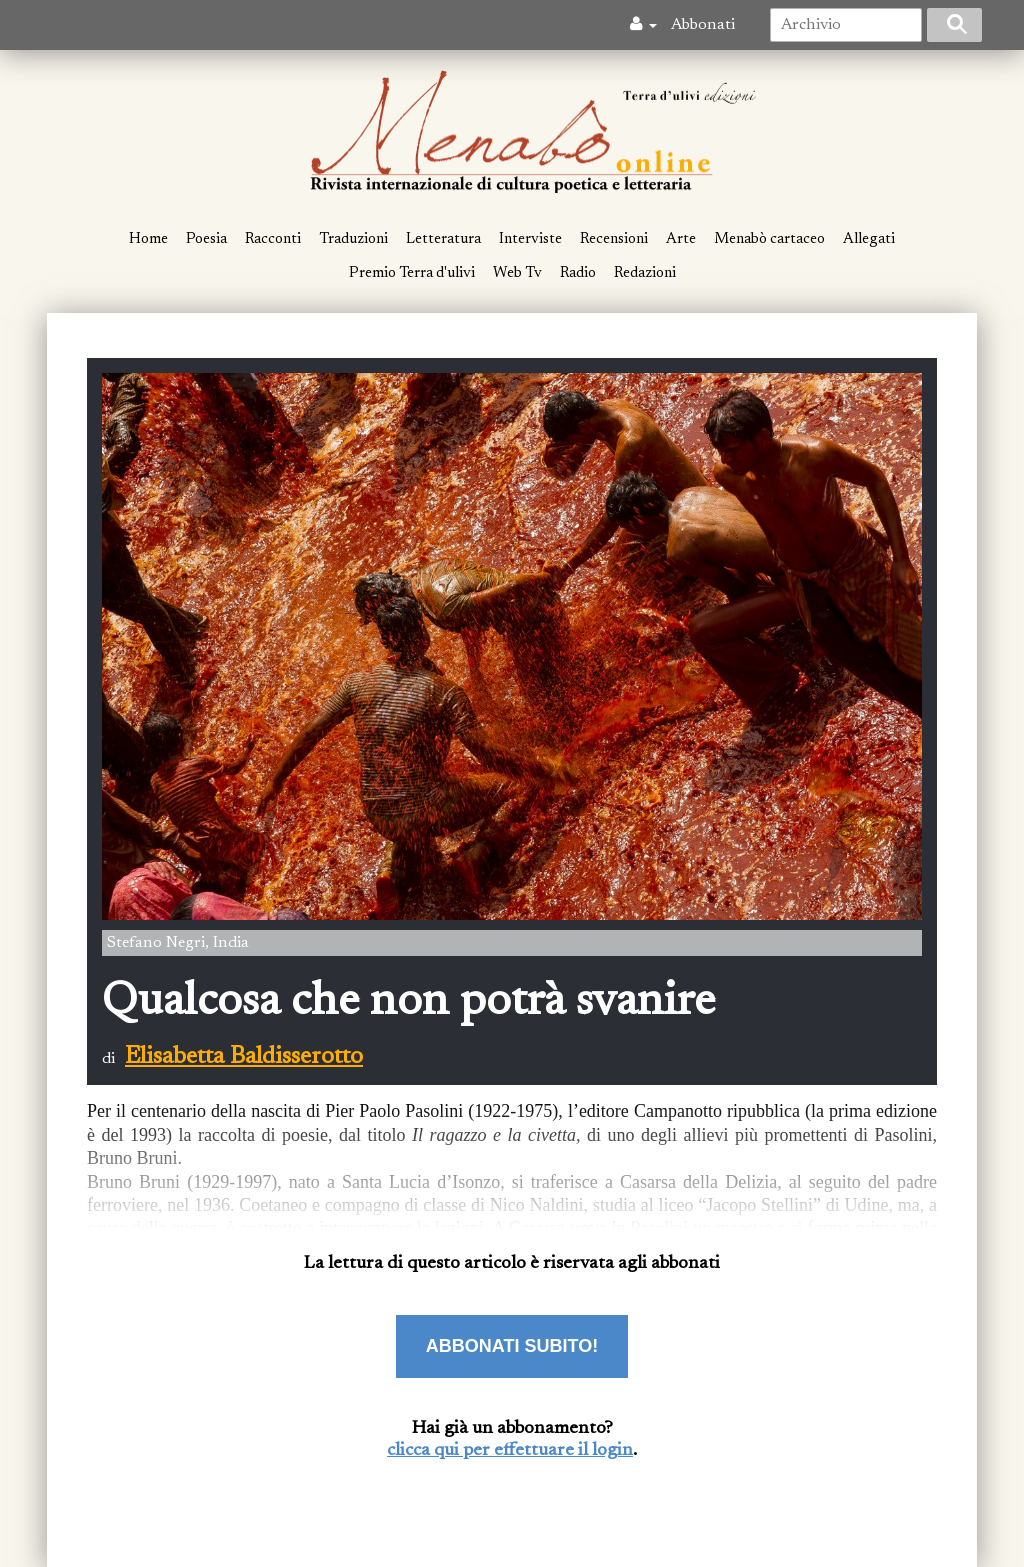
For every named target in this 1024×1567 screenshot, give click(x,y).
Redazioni (645, 273)
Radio (578, 273)
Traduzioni (353, 239)
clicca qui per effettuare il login (510, 1451)
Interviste (530, 239)
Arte (681, 239)
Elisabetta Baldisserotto (244, 1057)
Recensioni (614, 239)
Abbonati (703, 25)
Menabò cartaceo (769, 239)
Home (148, 239)
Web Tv (517, 273)
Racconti (273, 239)
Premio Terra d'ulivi (412, 273)
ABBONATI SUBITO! (512, 1346)
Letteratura (443, 239)
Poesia (206, 239)
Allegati (869, 239)
